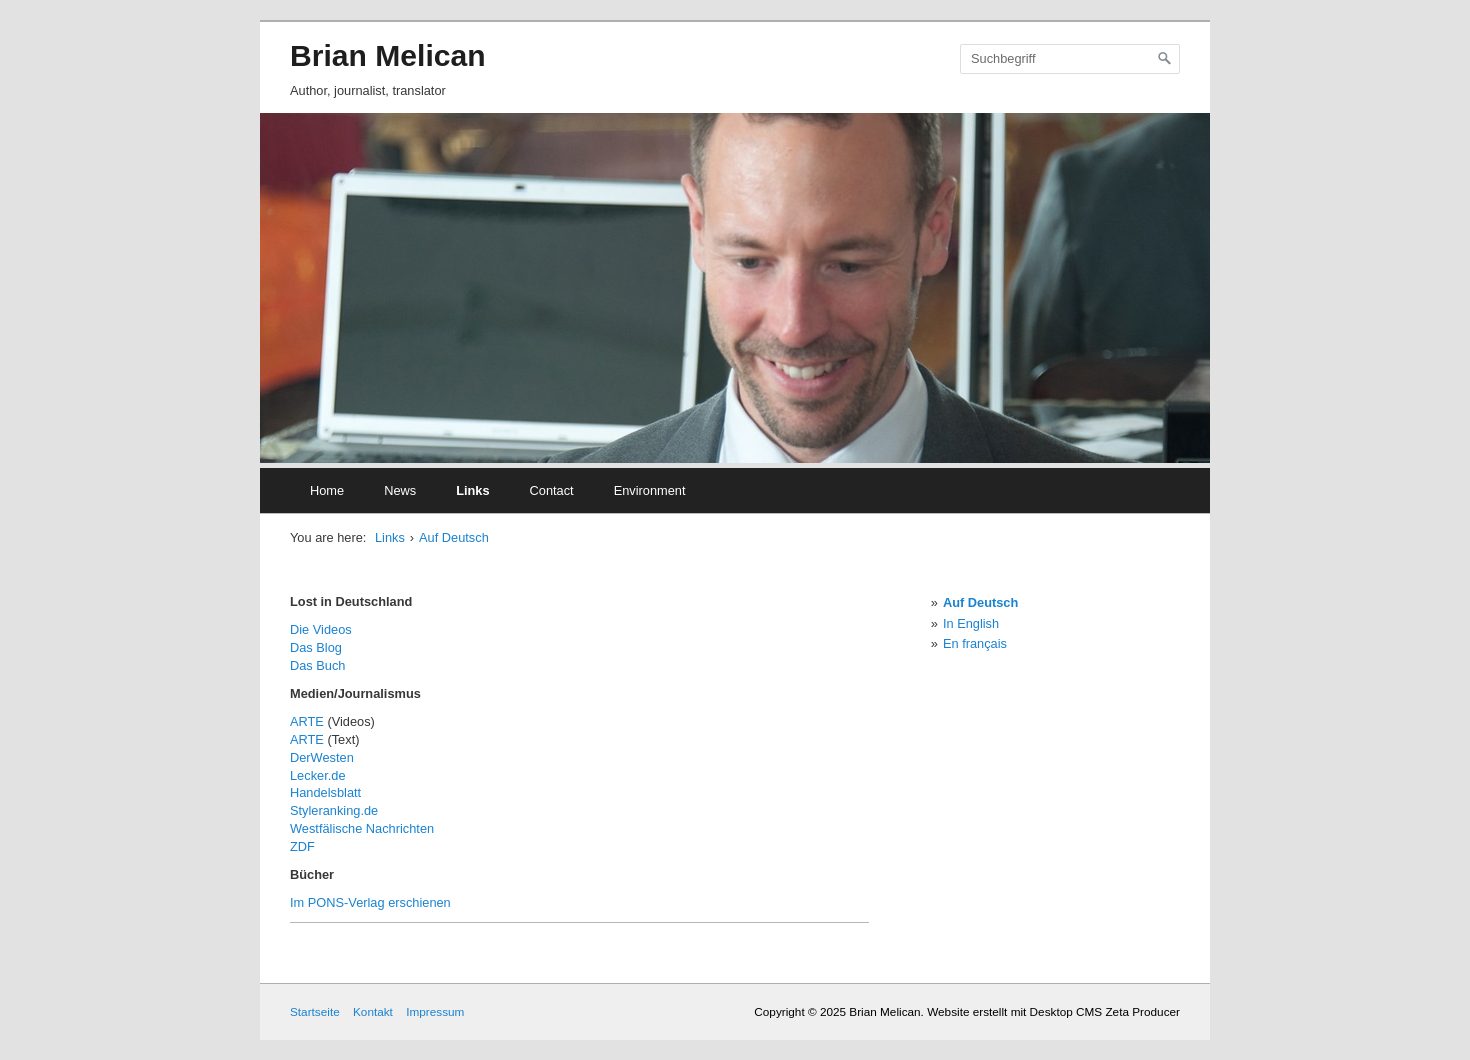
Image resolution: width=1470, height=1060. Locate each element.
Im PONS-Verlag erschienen (370, 902)
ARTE (307, 721)
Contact (552, 490)
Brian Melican (388, 55)
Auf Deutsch (454, 537)
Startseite (315, 1011)
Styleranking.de (334, 810)
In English (971, 623)
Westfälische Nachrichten (362, 828)
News (400, 490)
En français (975, 643)
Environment (650, 490)
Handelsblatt (325, 792)
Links (472, 490)
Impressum (435, 1011)
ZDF (302, 846)
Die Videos (321, 629)
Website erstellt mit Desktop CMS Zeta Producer (1053, 1011)
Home (327, 490)
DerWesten (322, 757)
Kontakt (373, 1011)
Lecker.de (318, 775)
